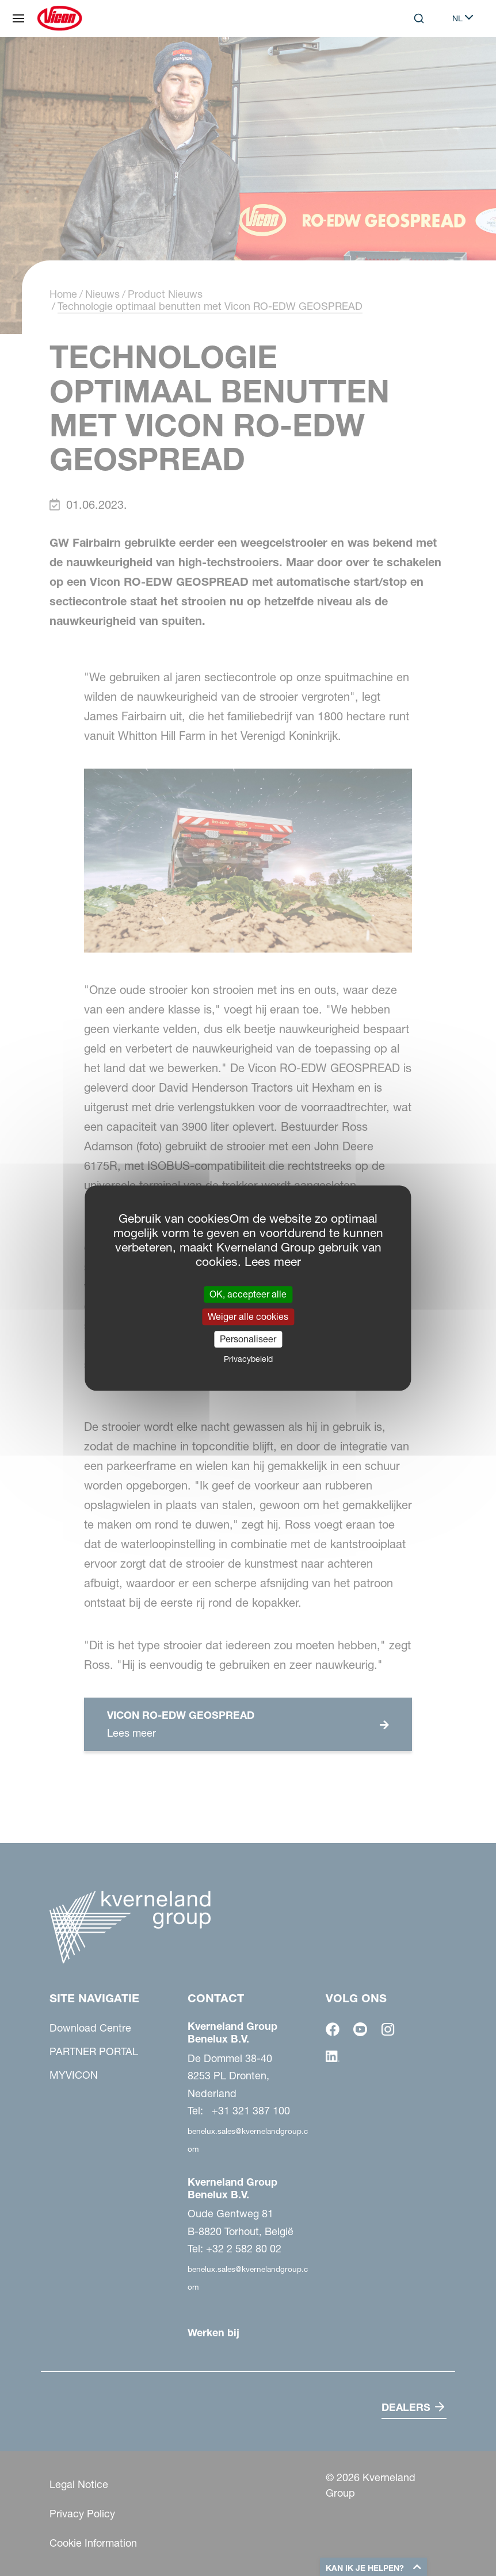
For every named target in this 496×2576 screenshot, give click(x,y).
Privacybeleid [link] (248, 1359)
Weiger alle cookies (248, 1316)
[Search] (419, 18)
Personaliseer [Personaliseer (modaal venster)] (248, 1339)
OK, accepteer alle (248, 1294)
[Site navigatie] (18, 18)
